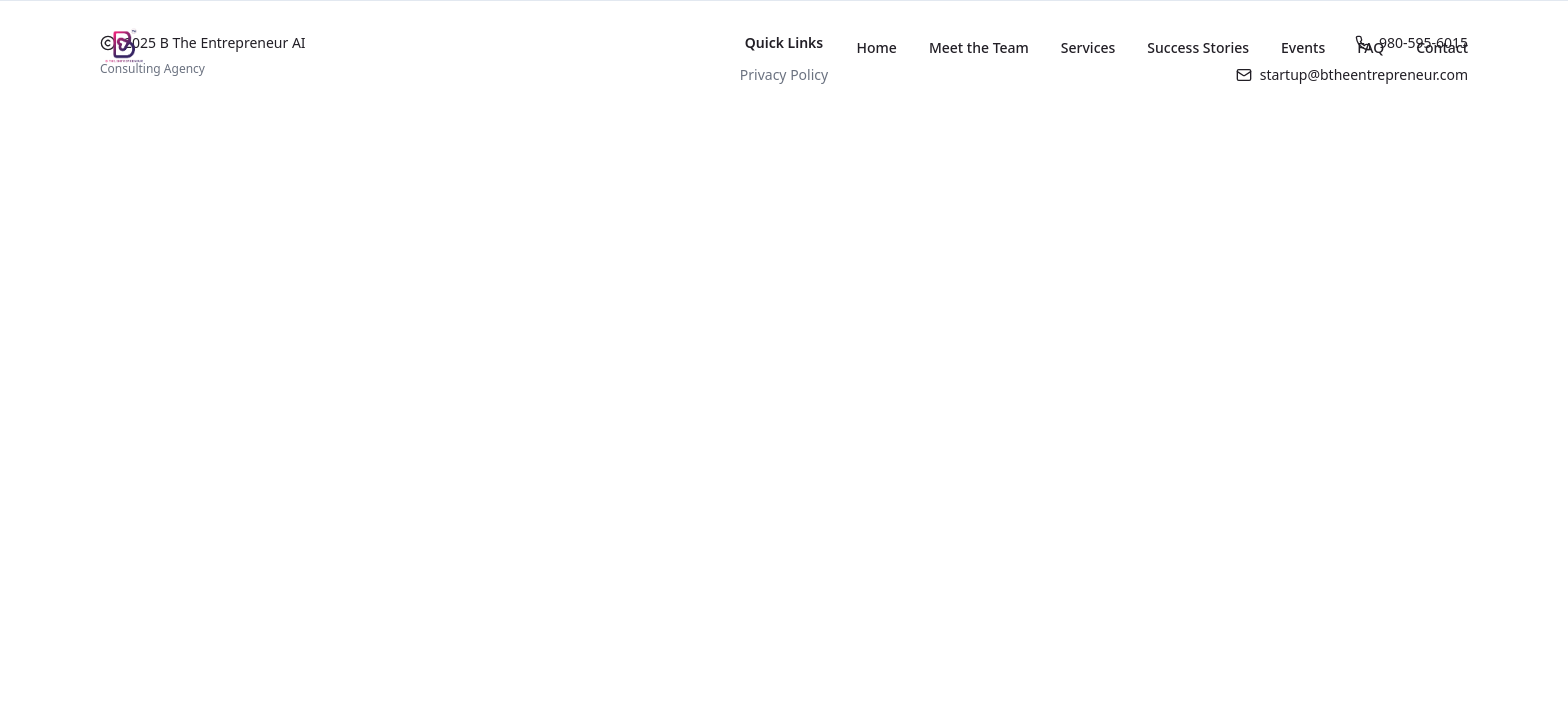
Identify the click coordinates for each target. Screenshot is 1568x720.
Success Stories (1198, 47)
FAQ (1370, 47)
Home (877, 47)
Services (1088, 47)
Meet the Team (979, 47)
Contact (1442, 47)
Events (1303, 47)
